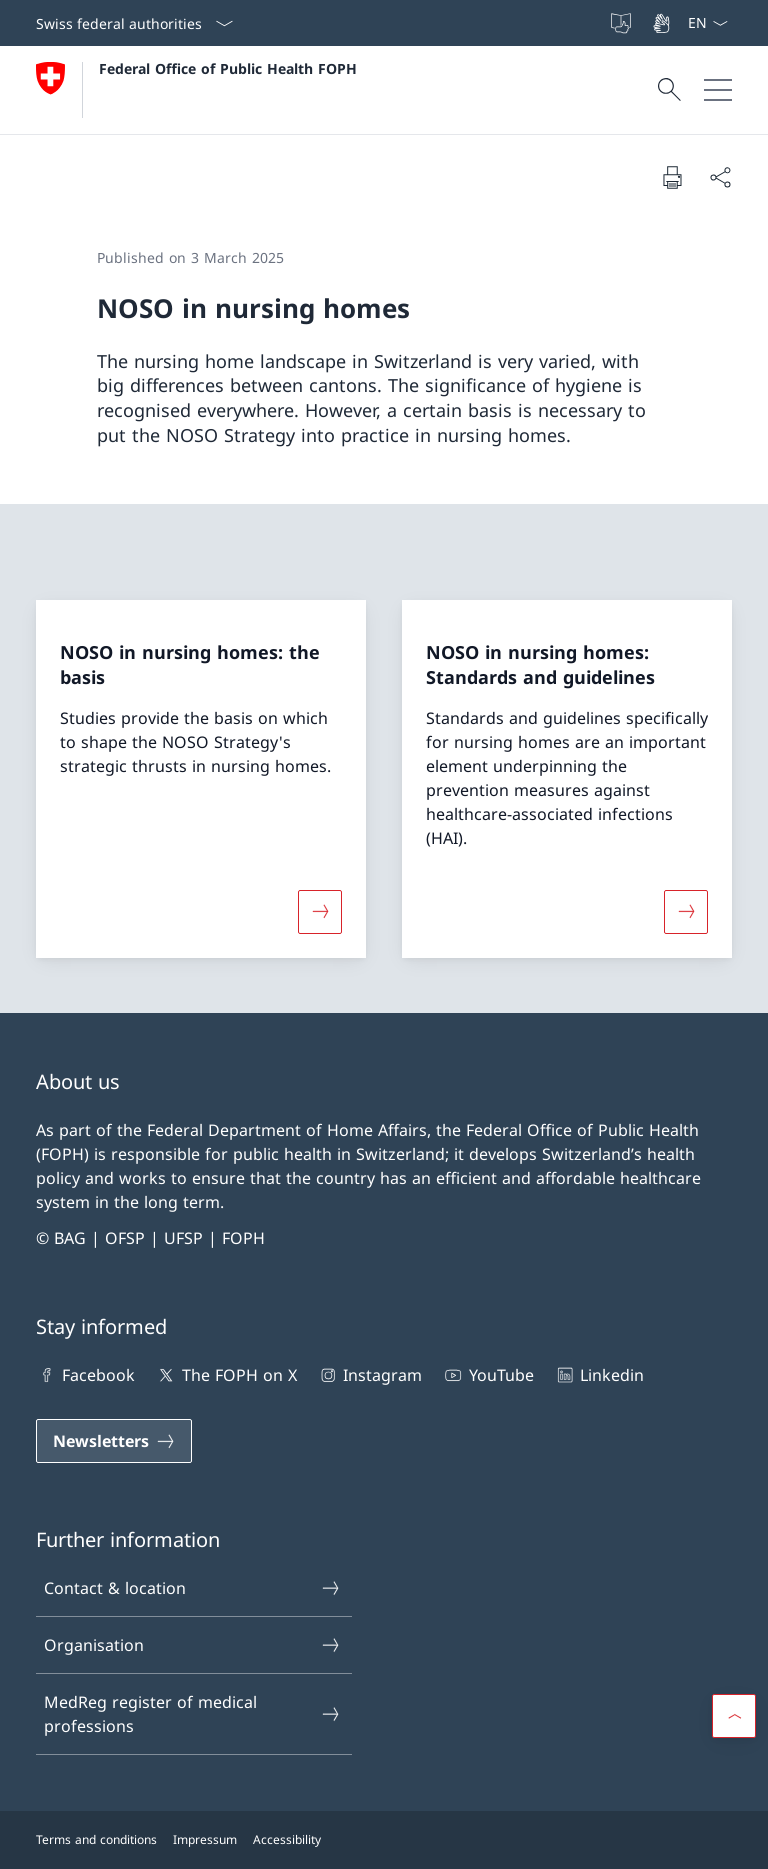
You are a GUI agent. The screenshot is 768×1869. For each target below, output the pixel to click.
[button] (734, 1716)
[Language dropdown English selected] (707, 23)
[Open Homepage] (196, 90)
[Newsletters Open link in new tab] (114, 1441)
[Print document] (672, 177)
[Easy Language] (623, 23)
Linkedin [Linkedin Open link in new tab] (599, 1375)
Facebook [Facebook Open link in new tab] (85, 1375)
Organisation (193, 1645)
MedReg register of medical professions (193, 1714)
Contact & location (193, 1588)
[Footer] (384, 1840)
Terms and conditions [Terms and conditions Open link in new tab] (96, 1839)
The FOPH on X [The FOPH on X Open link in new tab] (225, 1375)
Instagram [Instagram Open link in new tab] (369, 1375)
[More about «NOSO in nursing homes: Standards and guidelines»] (686, 911)
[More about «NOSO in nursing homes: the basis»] (320, 911)
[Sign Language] (663, 23)
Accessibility (287, 1839)
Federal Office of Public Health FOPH (228, 68)
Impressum (205, 1839)
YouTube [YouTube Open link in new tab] (487, 1375)
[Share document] (720, 177)
